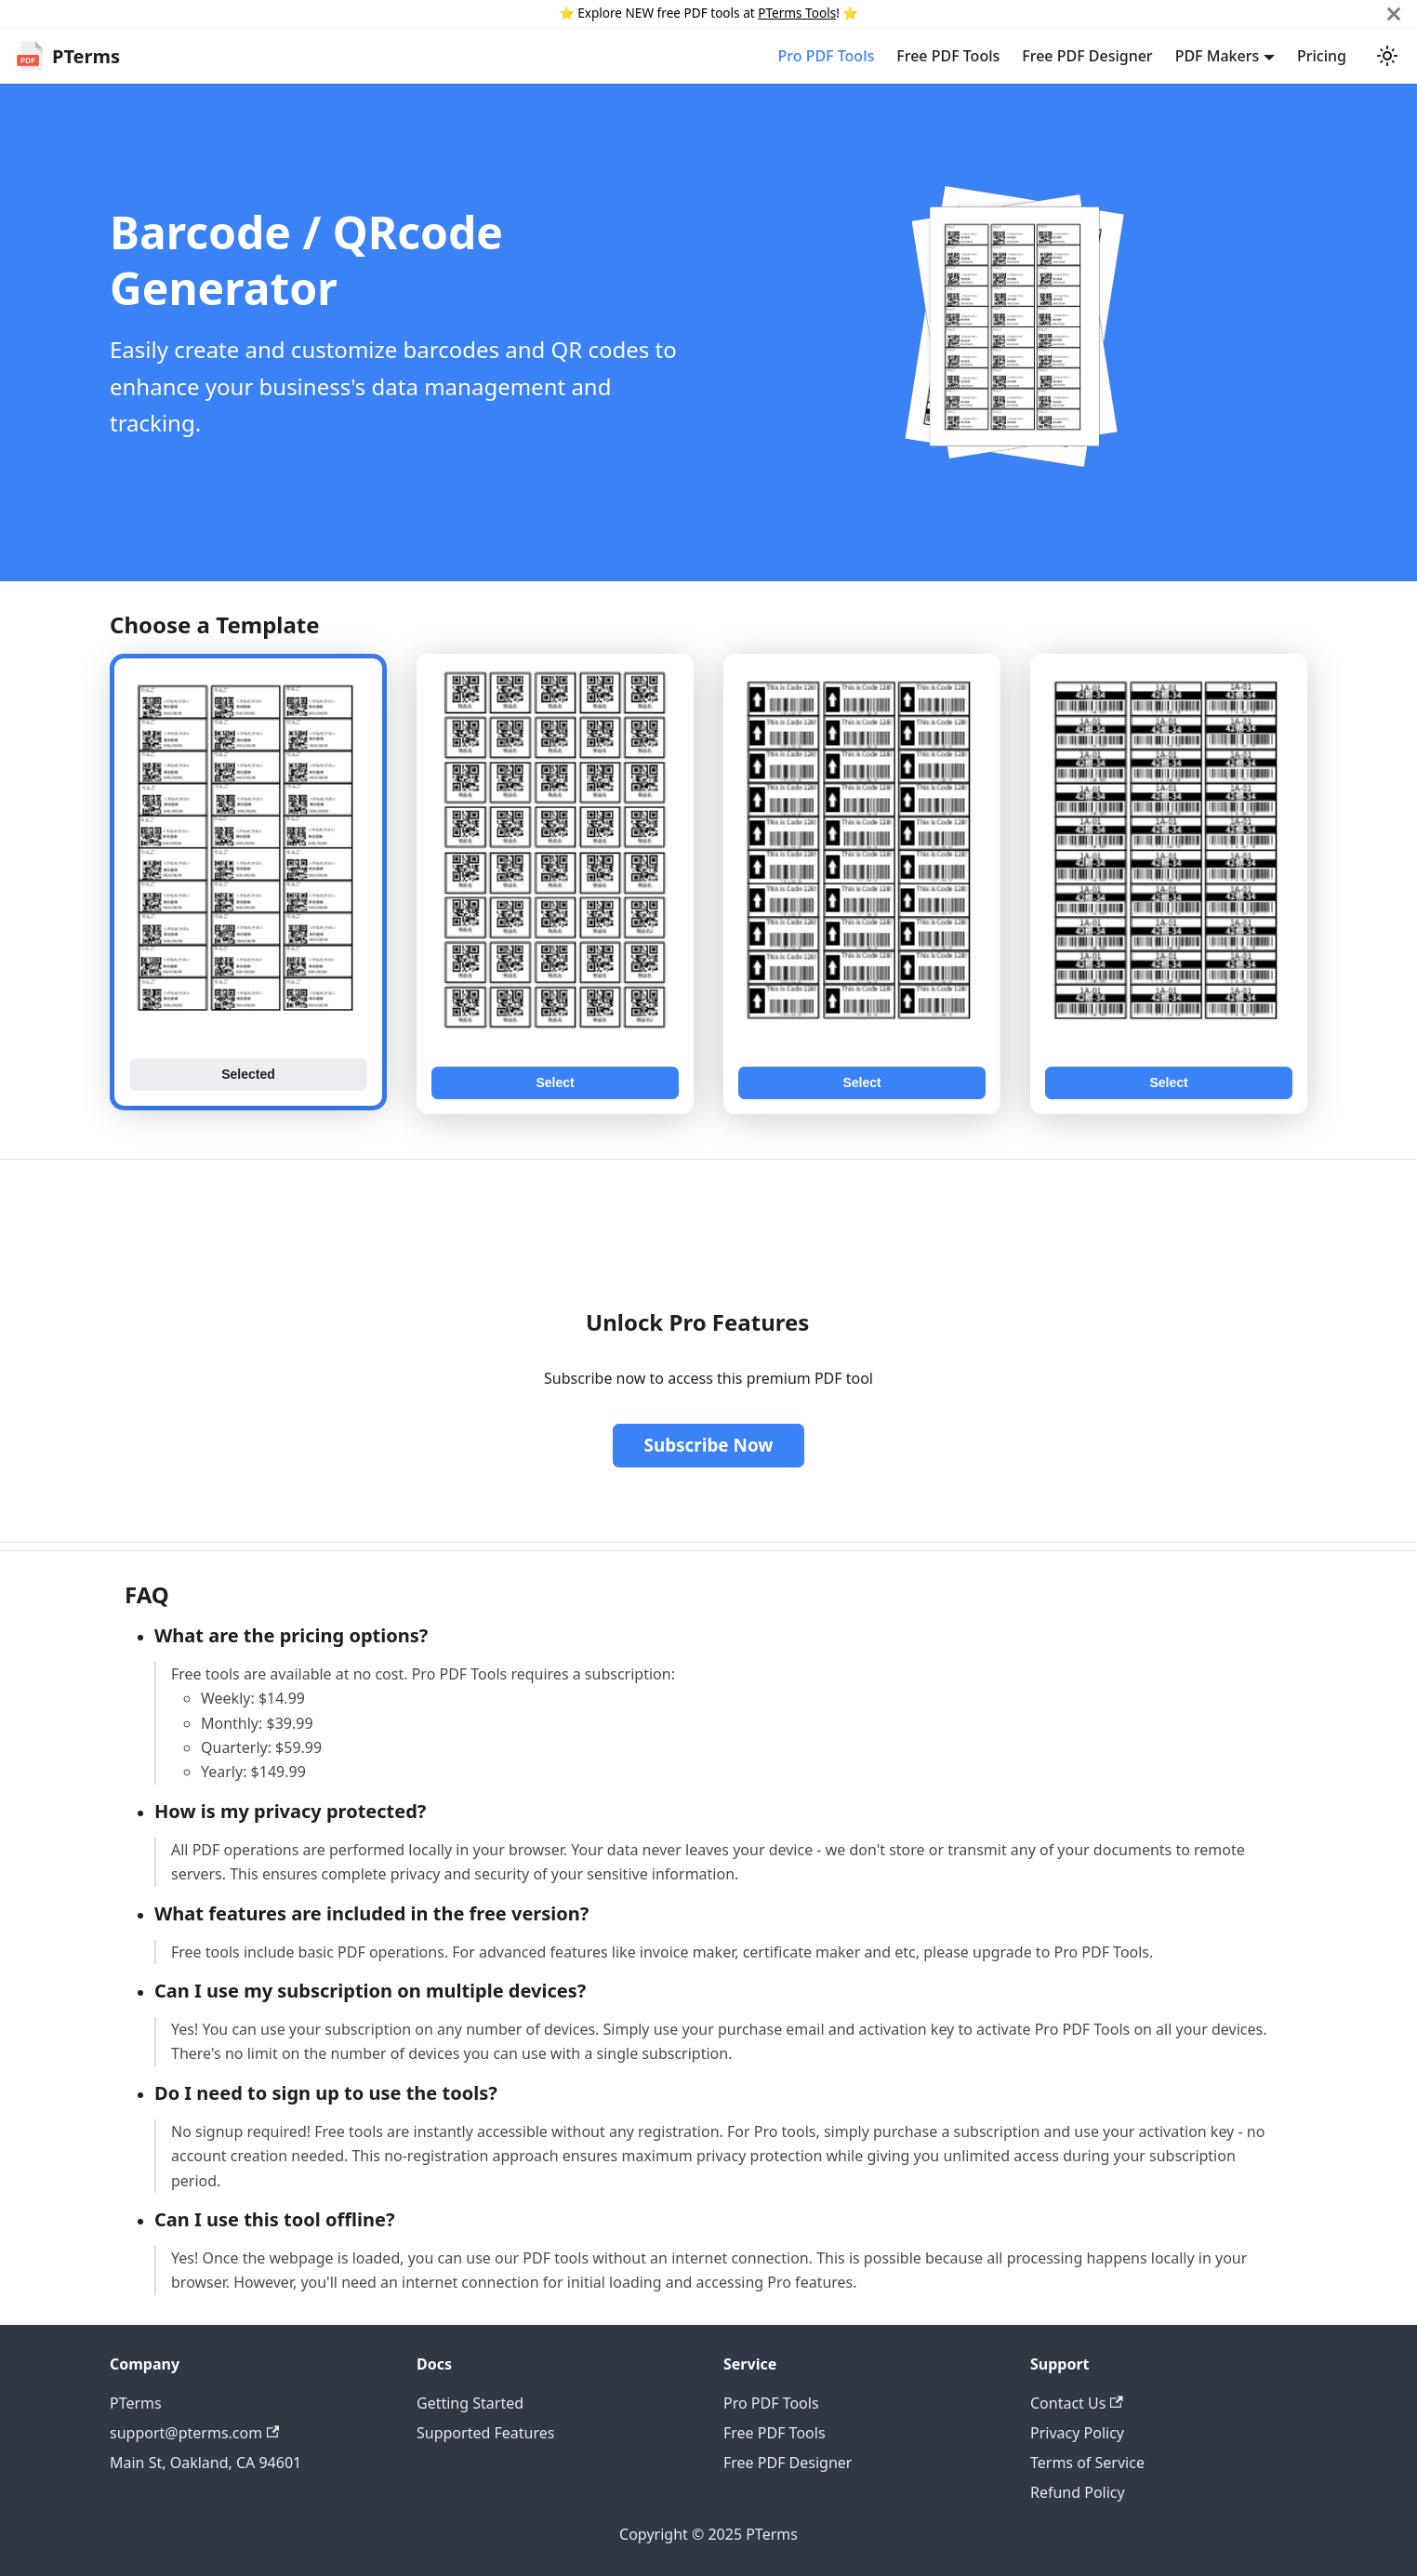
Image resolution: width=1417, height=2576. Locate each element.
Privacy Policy (1077, 2433)
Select (555, 1082)
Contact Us (1076, 2403)
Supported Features (485, 2433)
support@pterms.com (194, 2433)
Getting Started (470, 2403)
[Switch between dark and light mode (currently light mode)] (1387, 56)
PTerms (136, 2403)
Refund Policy (1077, 2492)
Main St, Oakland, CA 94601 (205, 2462)
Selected (248, 1074)
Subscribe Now (708, 1445)
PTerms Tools (797, 12)
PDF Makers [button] (1217, 56)
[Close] (1394, 13)
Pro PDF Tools (826, 56)
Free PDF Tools (948, 56)
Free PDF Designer (1087, 56)
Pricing (1321, 56)
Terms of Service (1087, 2462)
